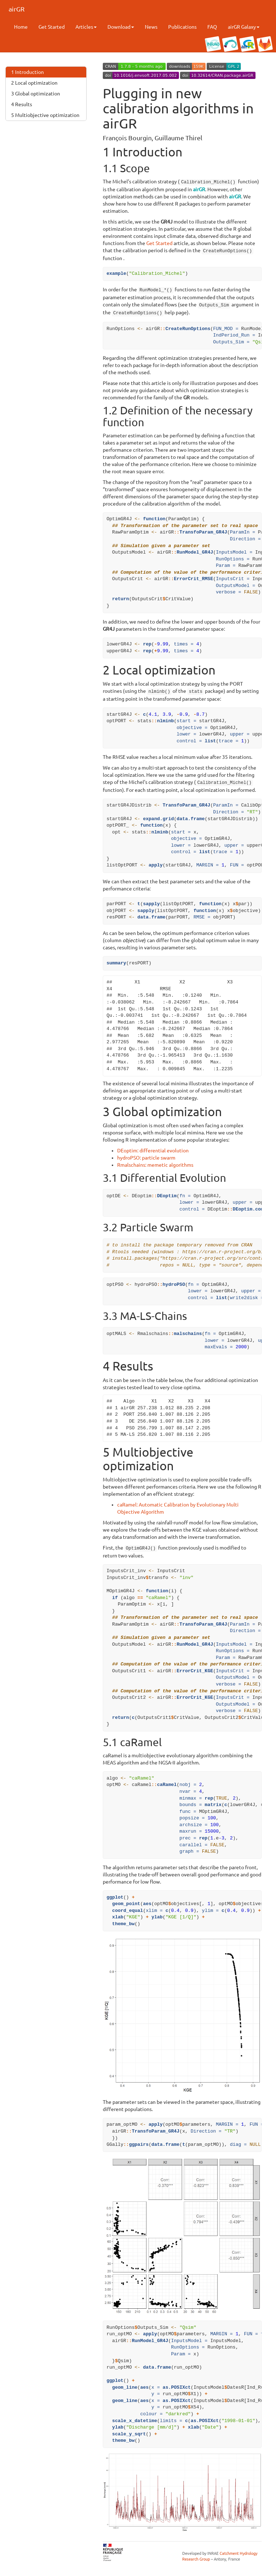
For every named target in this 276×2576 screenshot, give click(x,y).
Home (21, 27)
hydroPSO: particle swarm (146, 1153)
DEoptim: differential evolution (153, 1145)
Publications (182, 27)
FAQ (212, 27)
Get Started (51, 27)
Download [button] (120, 27)
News (151, 27)
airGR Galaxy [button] (243, 27)
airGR (16, 9)
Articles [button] (86, 27)
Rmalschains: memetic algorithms (155, 1160)
